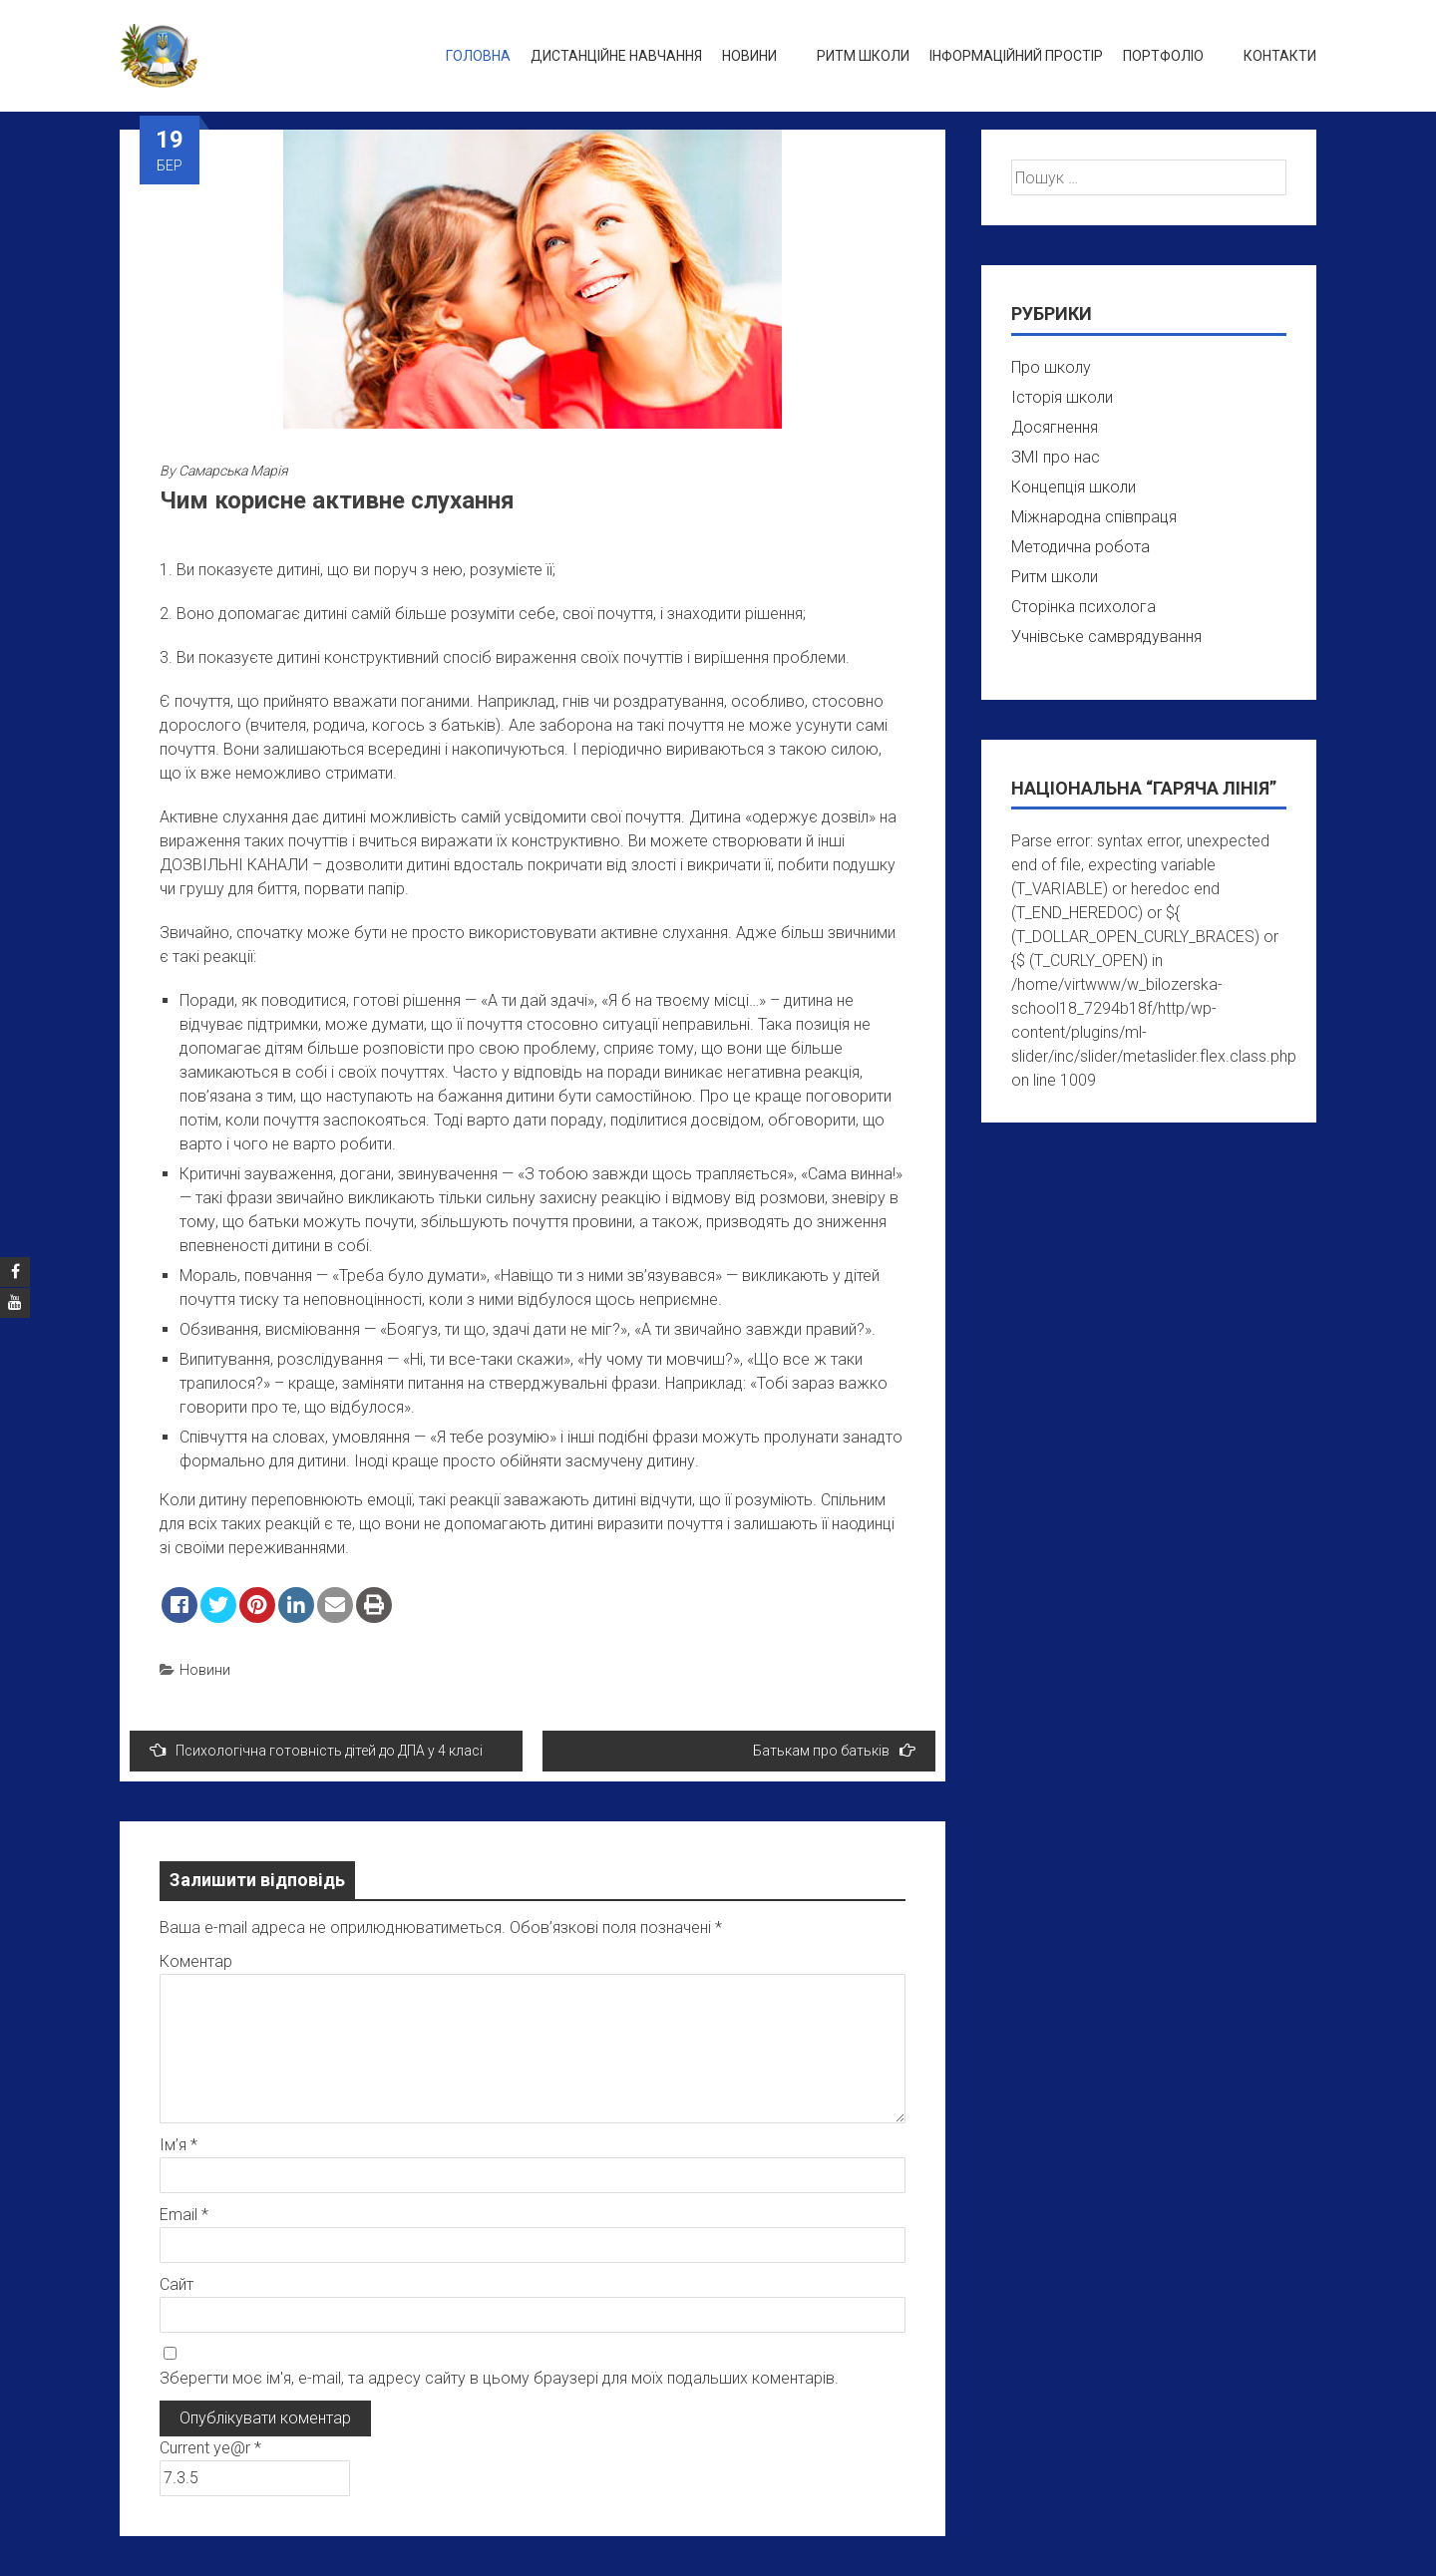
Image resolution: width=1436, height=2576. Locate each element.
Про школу (1051, 367)
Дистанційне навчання (616, 56)
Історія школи (1062, 397)
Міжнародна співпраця (1094, 516)
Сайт (176, 2284)
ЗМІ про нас (1055, 457)
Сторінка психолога (1083, 606)
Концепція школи (1073, 487)
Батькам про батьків (834, 1750)
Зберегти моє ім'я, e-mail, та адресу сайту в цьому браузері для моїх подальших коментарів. (499, 2378)
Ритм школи (863, 56)
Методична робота (1080, 546)
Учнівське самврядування (1106, 636)
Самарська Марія (233, 471)
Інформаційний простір (1016, 56)
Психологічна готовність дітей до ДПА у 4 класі (316, 1750)
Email (184, 2214)
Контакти (1280, 56)
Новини (749, 56)
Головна (478, 56)
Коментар (196, 1961)
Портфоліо (1163, 56)
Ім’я (178, 2144)
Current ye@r (210, 2447)
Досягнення (1054, 427)
